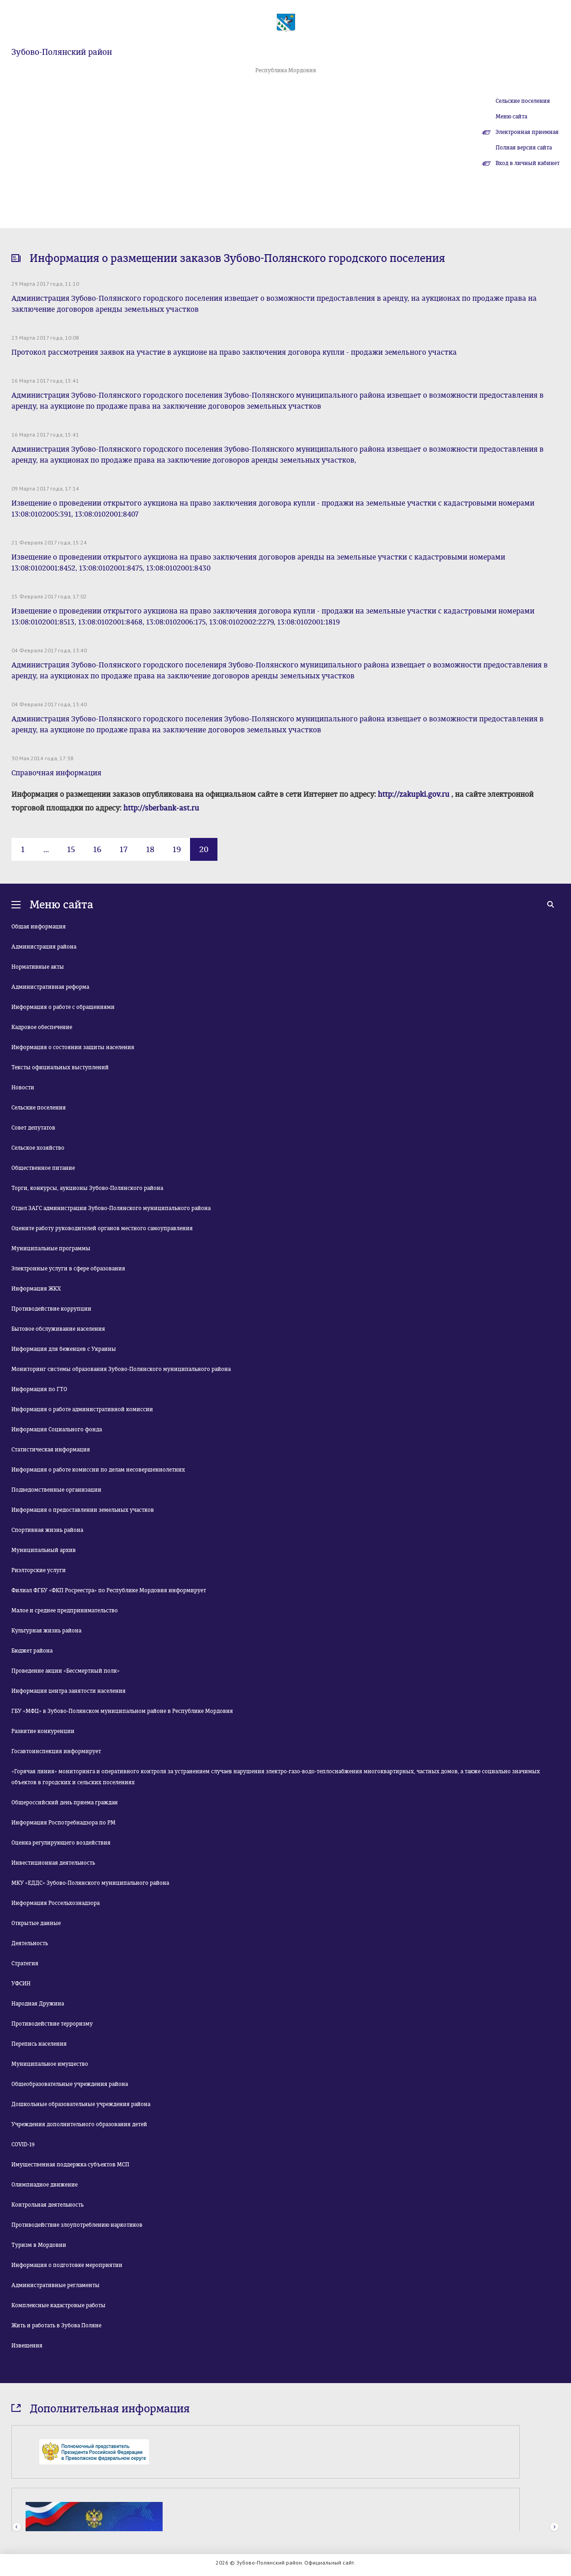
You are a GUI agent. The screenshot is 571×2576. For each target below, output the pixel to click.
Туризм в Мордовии (38, 2245)
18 (150, 849)
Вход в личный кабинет (528, 163)
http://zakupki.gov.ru (413, 794)
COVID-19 (23, 2144)
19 (177, 849)
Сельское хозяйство (37, 1148)
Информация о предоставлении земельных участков (82, 1510)
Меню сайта (511, 116)
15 (71, 849)
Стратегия (24, 1963)
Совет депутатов (33, 1128)
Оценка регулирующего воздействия (61, 1843)
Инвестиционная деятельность (53, 1863)
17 (124, 849)
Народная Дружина (37, 2003)
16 (97, 849)
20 (203, 849)
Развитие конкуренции (42, 1731)
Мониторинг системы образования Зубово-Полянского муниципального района (121, 1369)
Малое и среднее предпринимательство (64, 1610)
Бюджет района (32, 1651)
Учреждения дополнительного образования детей (79, 2124)
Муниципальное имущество (49, 2064)
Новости (22, 1087)
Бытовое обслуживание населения (58, 1329)
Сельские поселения (523, 101)
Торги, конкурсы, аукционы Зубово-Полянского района (87, 1188)
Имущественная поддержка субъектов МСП (70, 2164)
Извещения (26, 2345)
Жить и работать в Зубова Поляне (56, 2325)
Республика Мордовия (285, 70)
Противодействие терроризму (52, 2024)
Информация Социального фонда (56, 1429)
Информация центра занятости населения (68, 1691)
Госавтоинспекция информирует (56, 1751)
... (46, 849)
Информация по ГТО (39, 1389)
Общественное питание (43, 1168)
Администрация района (43, 947)
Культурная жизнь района (46, 1630)
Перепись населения (39, 2044)
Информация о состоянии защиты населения (72, 1047)
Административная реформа (50, 987)
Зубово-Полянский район (61, 52)
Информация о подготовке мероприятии (66, 2265)
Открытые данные (36, 1923)
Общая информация (38, 926)
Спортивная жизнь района (47, 1530)
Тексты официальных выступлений (60, 1067)
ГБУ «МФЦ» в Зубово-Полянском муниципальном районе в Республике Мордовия (122, 1711)
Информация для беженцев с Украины (63, 1349)
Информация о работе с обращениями (63, 1007)
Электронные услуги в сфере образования (68, 1268)
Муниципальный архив (43, 1550)
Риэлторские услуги (38, 1570)
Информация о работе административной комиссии (82, 1409)
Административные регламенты (55, 2285)
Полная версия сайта (524, 147)
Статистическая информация (50, 1449)
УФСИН (21, 1983)
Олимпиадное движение (44, 2184)
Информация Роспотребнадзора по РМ (63, 1822)
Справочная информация (56, 772)
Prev (16, 2527)
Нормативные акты (37, 967)
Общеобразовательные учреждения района (69, 2084)
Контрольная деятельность (47, 2205)
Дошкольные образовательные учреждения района (80, 2104)
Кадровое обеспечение (41, 1027)
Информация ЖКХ (36, 1288)
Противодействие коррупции (51, 1309)
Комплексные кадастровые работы (58, 2305)
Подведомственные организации (56, 1490)
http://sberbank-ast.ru (161, 808)
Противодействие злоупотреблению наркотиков (77, 2225)
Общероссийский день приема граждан (64, 1802)
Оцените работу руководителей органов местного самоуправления (102, 1228)
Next (554, 2527)
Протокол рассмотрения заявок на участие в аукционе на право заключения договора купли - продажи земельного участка (234, 352)
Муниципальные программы (50, 1248)
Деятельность (29, 1943)
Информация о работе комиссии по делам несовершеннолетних (98, 1470)
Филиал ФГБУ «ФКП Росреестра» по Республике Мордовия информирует (108, 1590)
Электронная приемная (527, 132)
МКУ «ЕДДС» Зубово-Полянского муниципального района (90, 1883)
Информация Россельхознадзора (55, 1903)
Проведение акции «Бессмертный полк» (65, 1671)
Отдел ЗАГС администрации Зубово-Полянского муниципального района (111, 1208)
